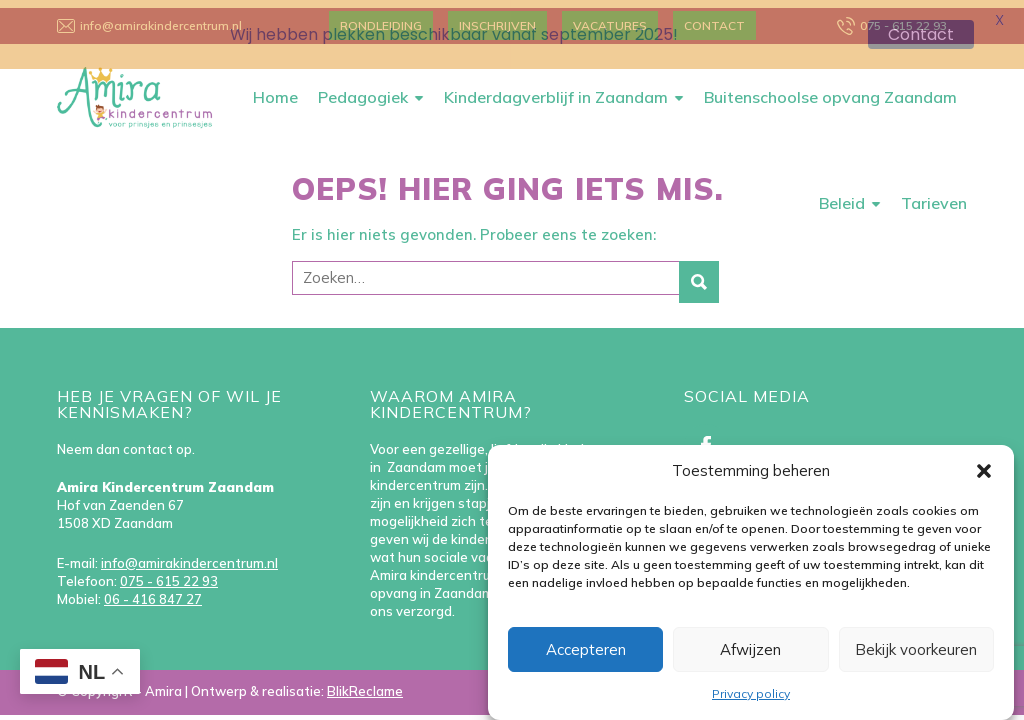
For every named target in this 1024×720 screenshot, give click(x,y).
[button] (984, 471)
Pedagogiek (363, 89)
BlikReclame (365, 683)
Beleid (842, 195)
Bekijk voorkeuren (916, 649)
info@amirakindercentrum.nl (189, 555)
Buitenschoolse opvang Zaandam (830, 89)
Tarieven (934, 195)
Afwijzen (750, 649)
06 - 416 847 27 (153, 591)
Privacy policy (751, 693)
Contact (921, 34)
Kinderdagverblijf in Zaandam (556, 89)
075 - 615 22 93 (169, 573)
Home (275, 89)
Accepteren (586, 649)
